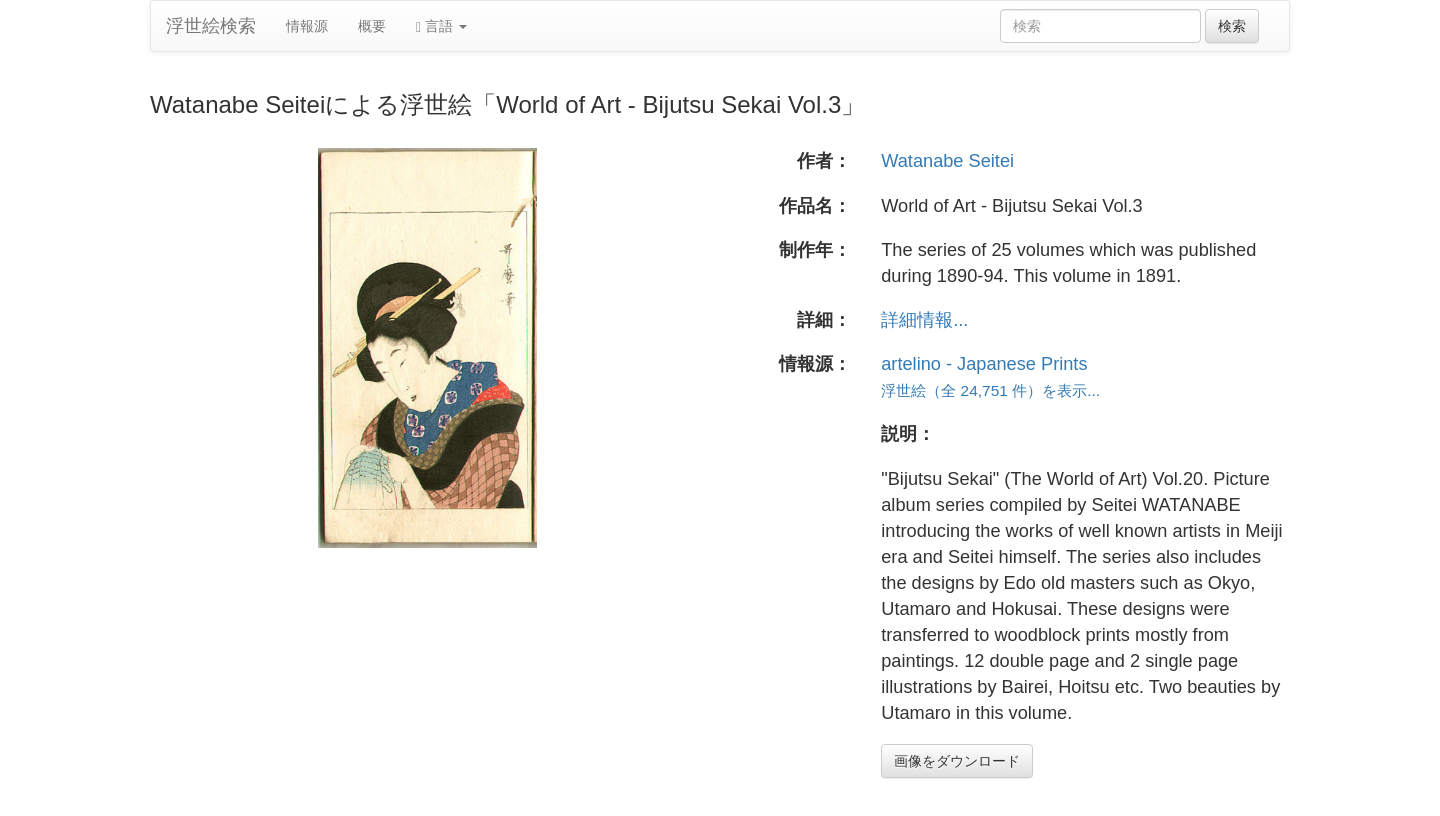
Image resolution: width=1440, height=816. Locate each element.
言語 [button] (441, 26)
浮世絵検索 (211, 26)
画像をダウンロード (957, 761)
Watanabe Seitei (947, 161)
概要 (372, 26)
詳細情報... (924, 320)
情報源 (307, 26)
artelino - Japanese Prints (984, 364)
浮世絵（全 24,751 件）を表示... (990, 390)
